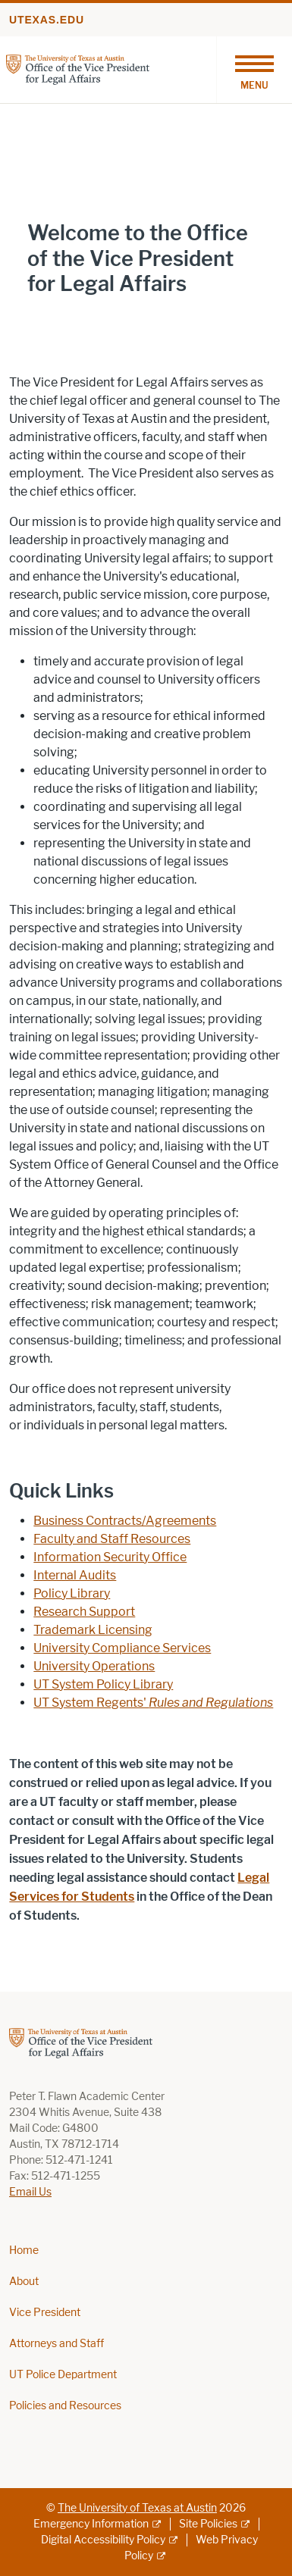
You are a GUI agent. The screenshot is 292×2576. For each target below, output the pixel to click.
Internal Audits (74, 1575)
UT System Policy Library (103, 1684)
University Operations (94, 1666)
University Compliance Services (122, 1648)
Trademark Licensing (92, 1630)
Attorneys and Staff (56, 2343)
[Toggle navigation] (254, 69)
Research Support (84, 1611)
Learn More (60, 315)
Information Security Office (110, 1557)
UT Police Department (63, 2374)
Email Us (30, 2192)
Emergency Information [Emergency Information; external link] (91, 2524)
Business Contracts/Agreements (124, 1520)
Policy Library (71, 1593)
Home (24, 2250)
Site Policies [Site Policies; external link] (208, 2524)
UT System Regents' (153, 1702)
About (24, 2281)
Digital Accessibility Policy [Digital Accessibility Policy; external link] (103, 2540)
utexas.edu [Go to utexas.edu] (46, 20)
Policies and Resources (65, 2405)
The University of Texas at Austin (137, 2508)
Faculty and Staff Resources (111, 1539)
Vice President (44, 2312)
